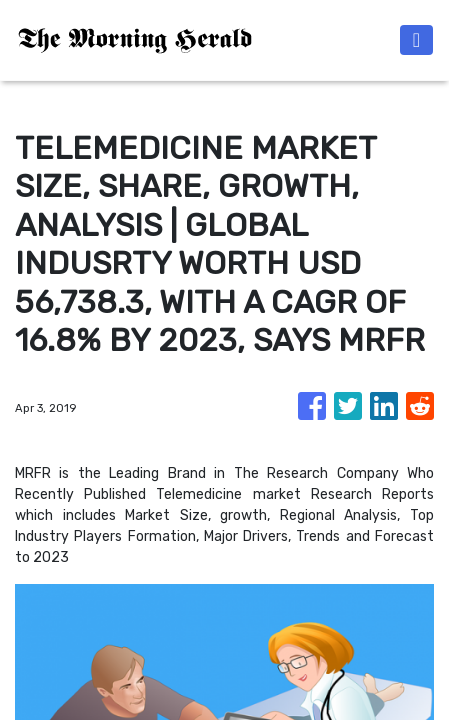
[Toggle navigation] (416, 40)
